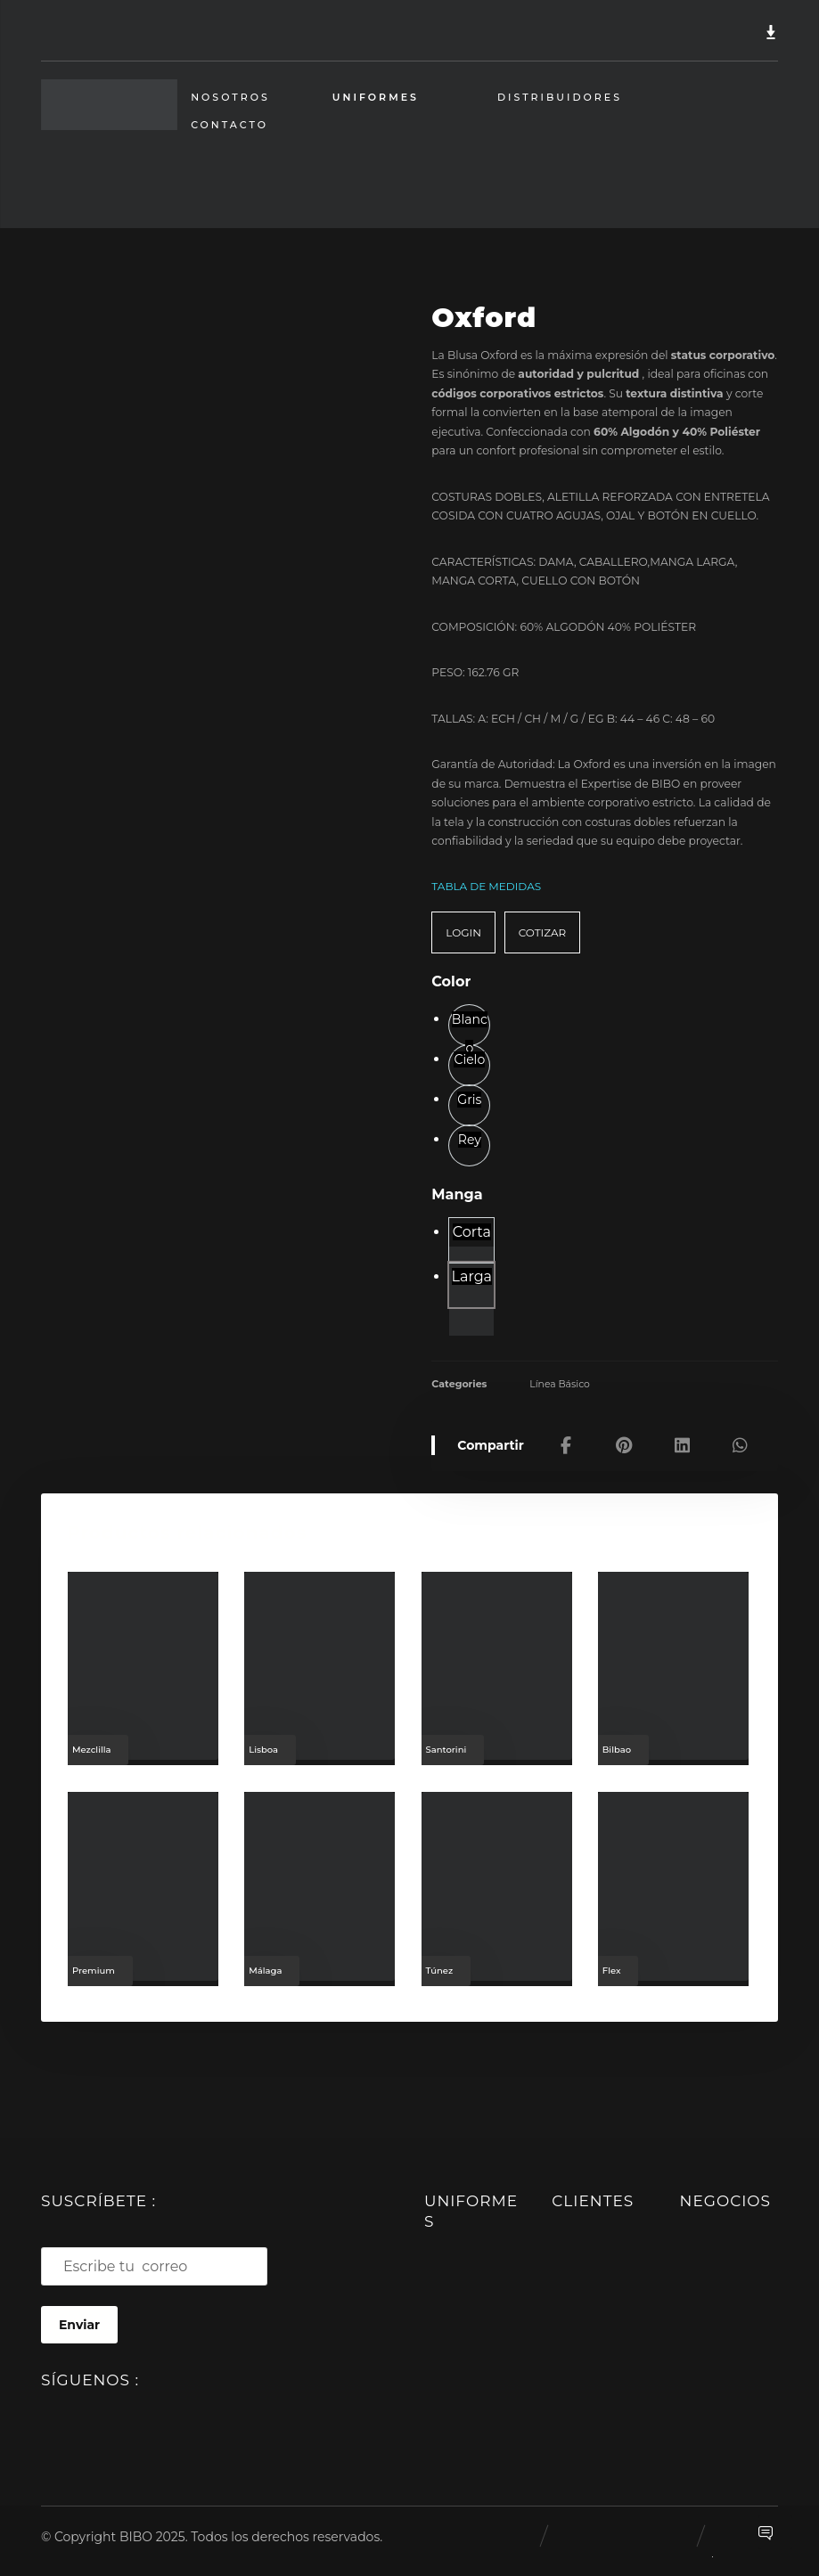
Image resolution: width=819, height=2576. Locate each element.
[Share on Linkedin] (682, 1436)
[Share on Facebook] (566, 1436)
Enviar (79, 2318)
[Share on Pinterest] (624, 1436)
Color (451, 974)
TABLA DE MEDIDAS (486, 879)
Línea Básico (559, 1375)
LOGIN (463, 924)
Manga (456, 1187)
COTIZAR (542, 924)
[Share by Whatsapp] (740, 1436)
